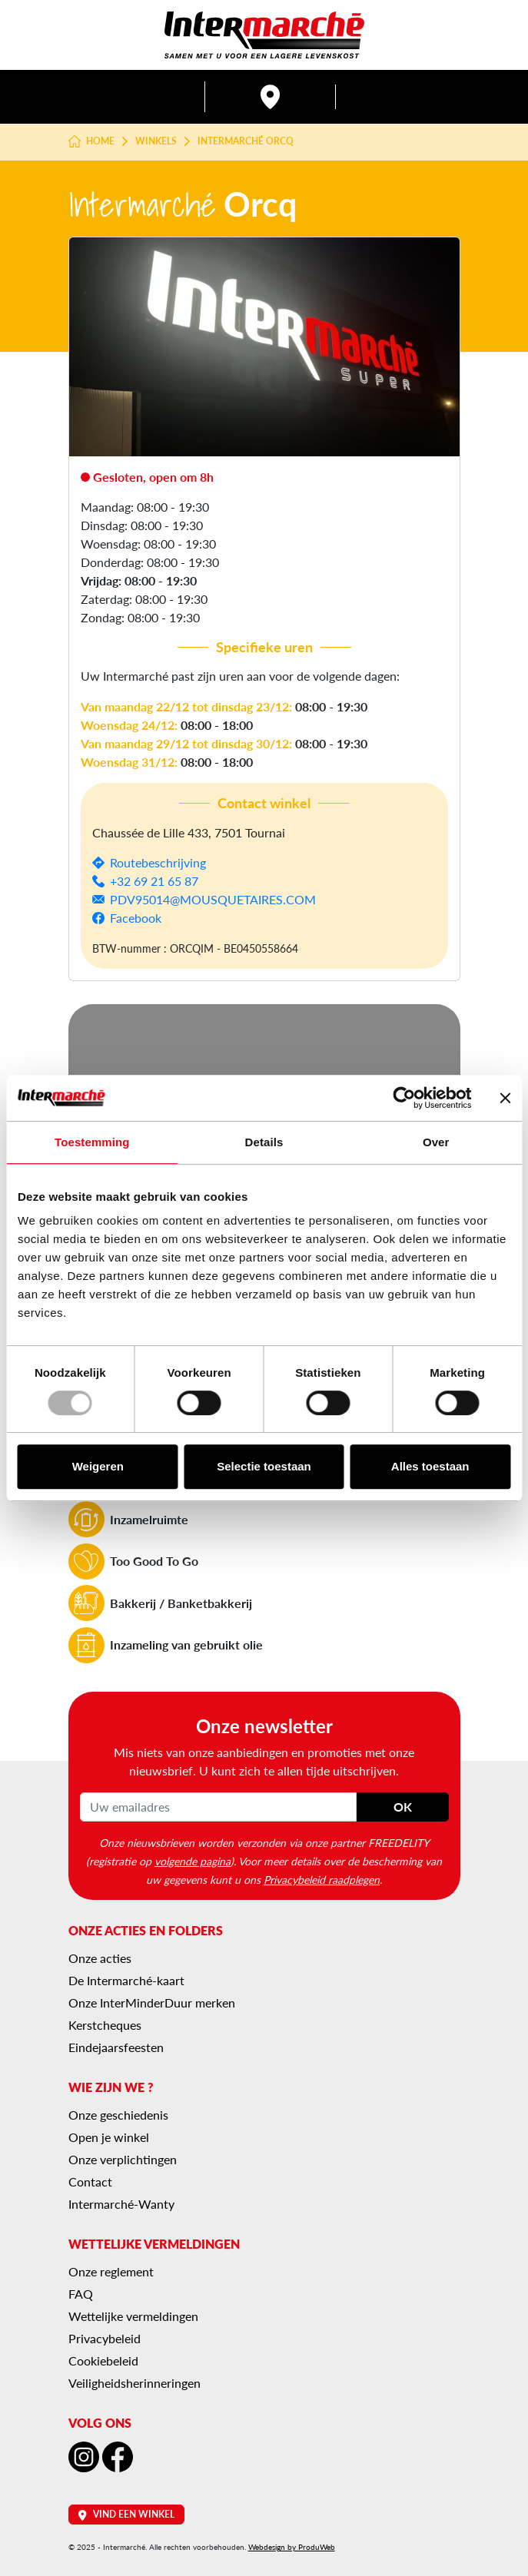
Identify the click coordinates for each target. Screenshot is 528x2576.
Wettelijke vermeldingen (133, 2316)
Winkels (156, 141)
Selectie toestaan (264, 1466)
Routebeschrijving (158, 862)
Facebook (135, 918)
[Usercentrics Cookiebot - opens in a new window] (404, 1097)
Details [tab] (264, 1142)
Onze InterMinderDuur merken (151, 2002)
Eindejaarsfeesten (116, 2047)
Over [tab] (436, 1142)
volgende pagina (192, 1860)
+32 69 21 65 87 (154, 881)
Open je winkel (108, 2137)
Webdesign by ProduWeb (291, 2547)
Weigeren (98, 1466)
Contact (90, 2181)
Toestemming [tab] (92, 1142)
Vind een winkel (126, 2514)
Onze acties (99, 1958)
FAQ (80, 2293)
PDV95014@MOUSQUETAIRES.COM (213, 899)
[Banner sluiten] (505, 1097)
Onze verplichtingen (122, 2159)
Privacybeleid (104, 2338)
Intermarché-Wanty (121, 2204)
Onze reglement (111, 2271)
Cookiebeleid (103, 2360)
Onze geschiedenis (118, 2114)
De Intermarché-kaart (126, 1980)
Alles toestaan (430, 1466)
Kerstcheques (104, 2025)
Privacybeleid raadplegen (322, 1879)
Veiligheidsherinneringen (134, 2383)
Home (91, 141)
